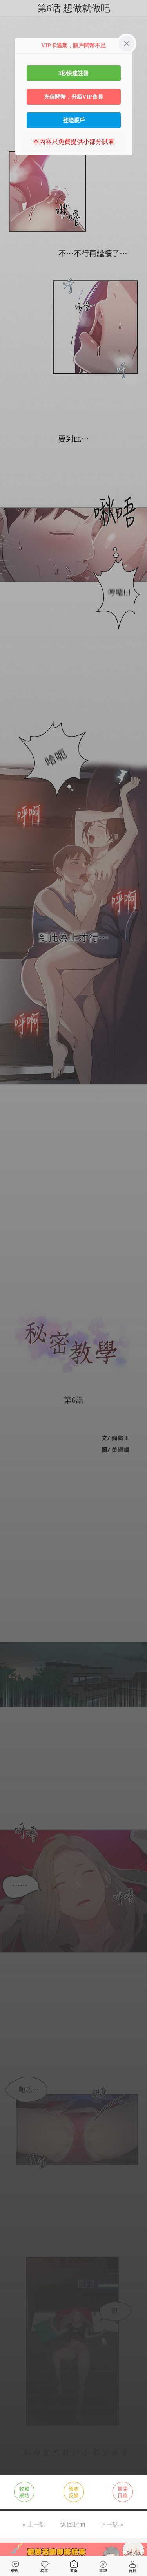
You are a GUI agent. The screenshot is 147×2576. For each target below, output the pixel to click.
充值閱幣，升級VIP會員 (73, 97)
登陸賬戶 (74, 120)
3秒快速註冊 (73, 73)
